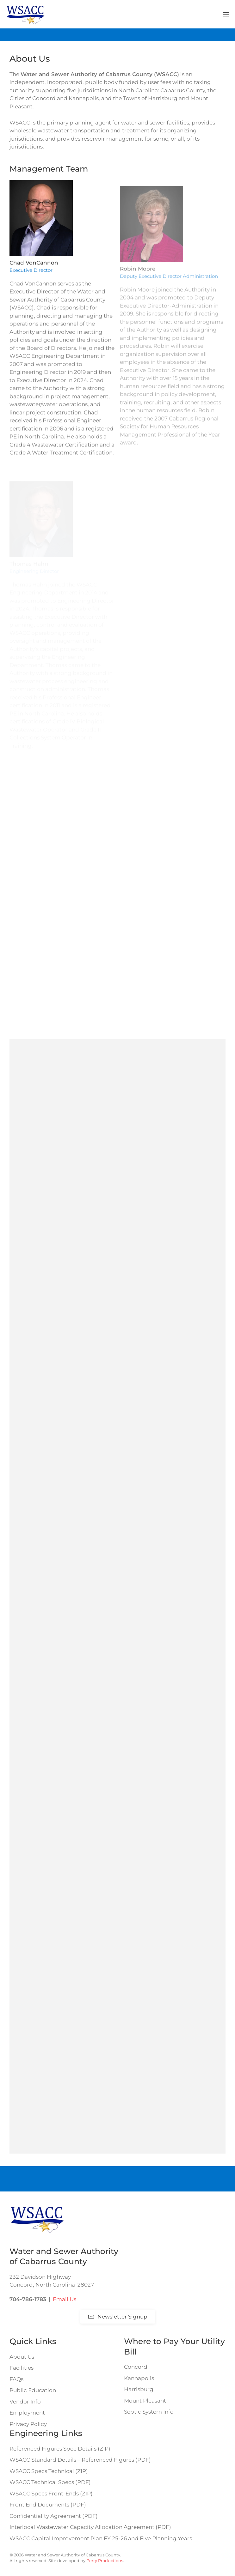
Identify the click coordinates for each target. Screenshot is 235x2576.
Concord (135, 2367)
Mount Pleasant (145, 2400)
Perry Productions (104, 2560)
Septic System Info (149, 2412)
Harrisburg (138, 2389)
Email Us (64, 2299)
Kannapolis (139, 2378)
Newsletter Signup (117, 2316)
